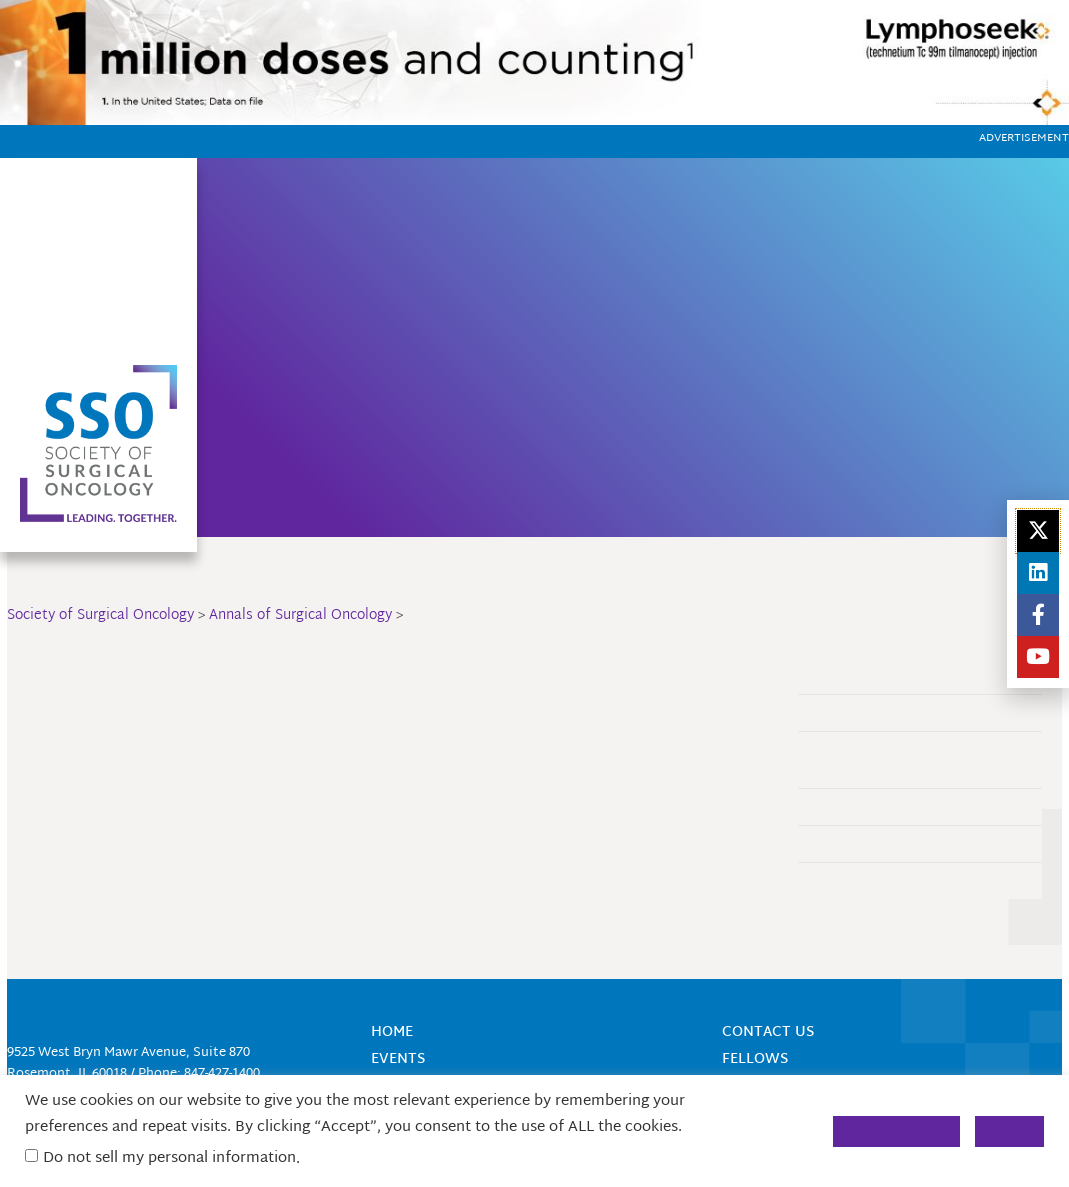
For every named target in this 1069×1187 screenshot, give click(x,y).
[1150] (534, 63)
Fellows (352, 432)
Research (356, 405)
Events (345, 296)
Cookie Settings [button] (896, 1131)
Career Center (558, 296)
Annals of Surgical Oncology (622, 378)
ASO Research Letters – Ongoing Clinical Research (903, 759)
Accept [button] (1009, 1131)
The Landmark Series (869, 843)
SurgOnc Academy (348, 337)
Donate (530, 323)
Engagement (844, 806)
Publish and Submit (866, 880)
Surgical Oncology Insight (610, 405)
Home (375, 203)
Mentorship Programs (590, 350)
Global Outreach (346, 474)
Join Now (509, 203)
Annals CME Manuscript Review (901, 712)
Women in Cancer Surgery (921, 296)
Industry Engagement (903, 323)
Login (746, 233)
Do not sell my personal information (169, 1158)
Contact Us (724, 203)
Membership (366, 378)
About (436, 203)
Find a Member (612, 203)
